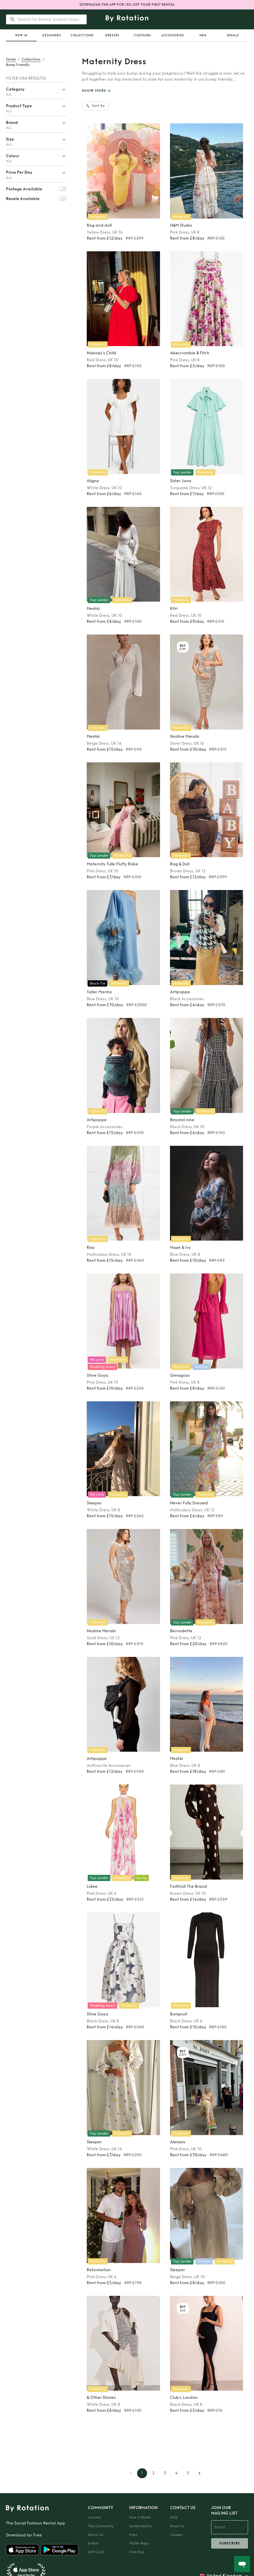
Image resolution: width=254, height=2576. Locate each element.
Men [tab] (202, 35)
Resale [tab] (233, 35)
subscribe (229, 2543)
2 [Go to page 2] (154, 2473)
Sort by (95, 106)
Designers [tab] (51, 35)
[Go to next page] (199, 2473)
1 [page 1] (142, 2473)
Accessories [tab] (172, 35)
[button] (36, 91)
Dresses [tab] (112, 35)
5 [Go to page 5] (188, 2473)
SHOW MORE (97, 91)
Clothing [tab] (142, 35)
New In (21, 35)
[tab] (21, 35)
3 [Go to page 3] (165, 2473)
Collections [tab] (82, 35)
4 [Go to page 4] (176, 2473)
